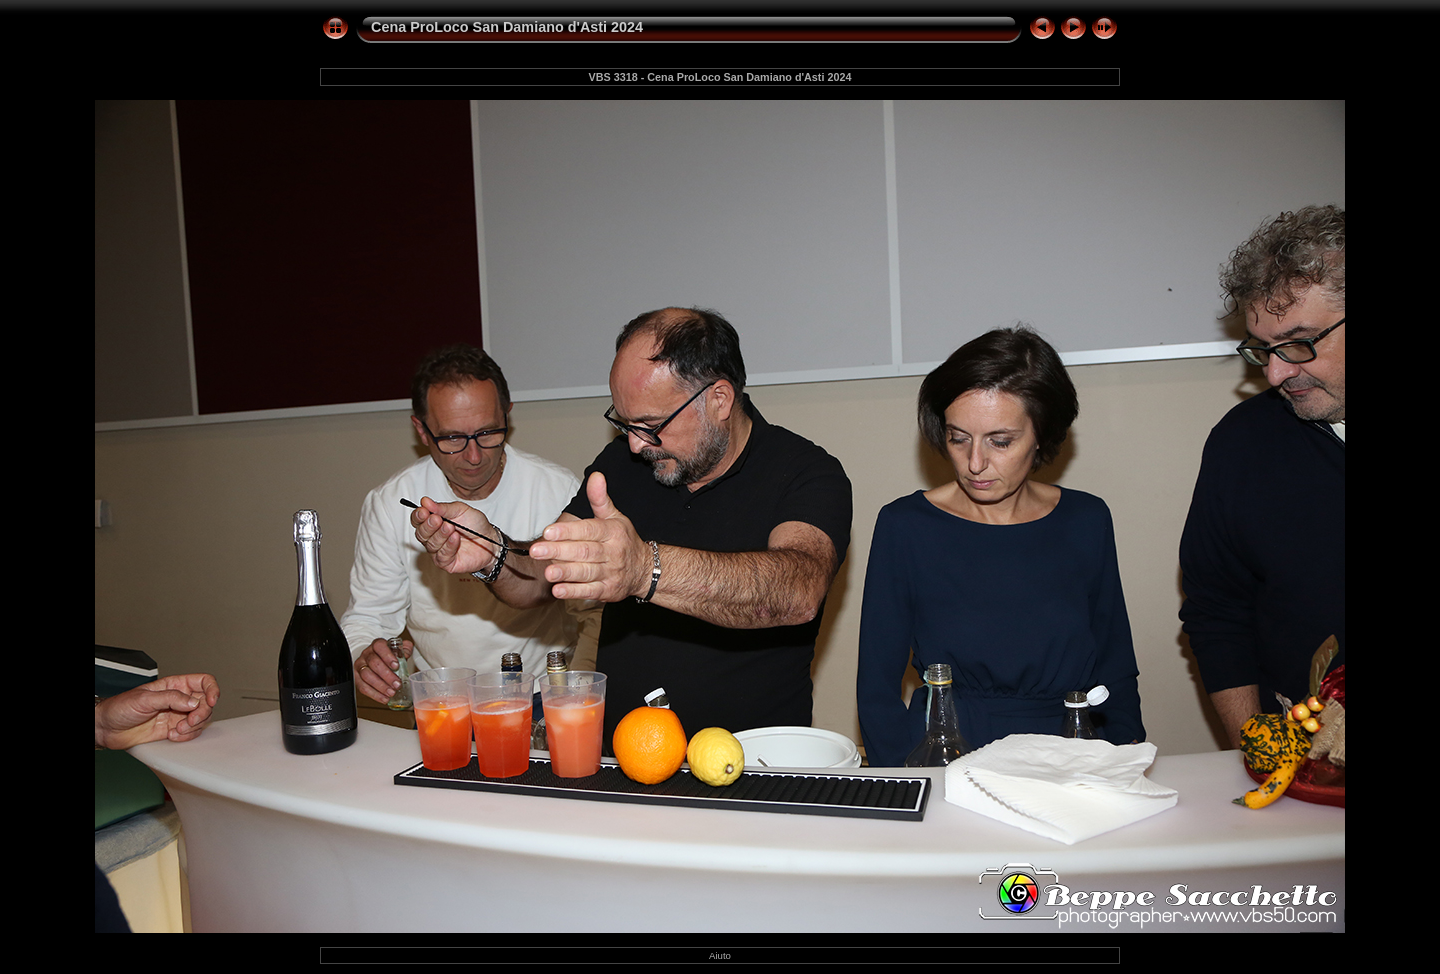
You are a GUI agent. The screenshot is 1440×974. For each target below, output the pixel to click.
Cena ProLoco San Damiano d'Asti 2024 (507, 27)
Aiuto (720, 955)
